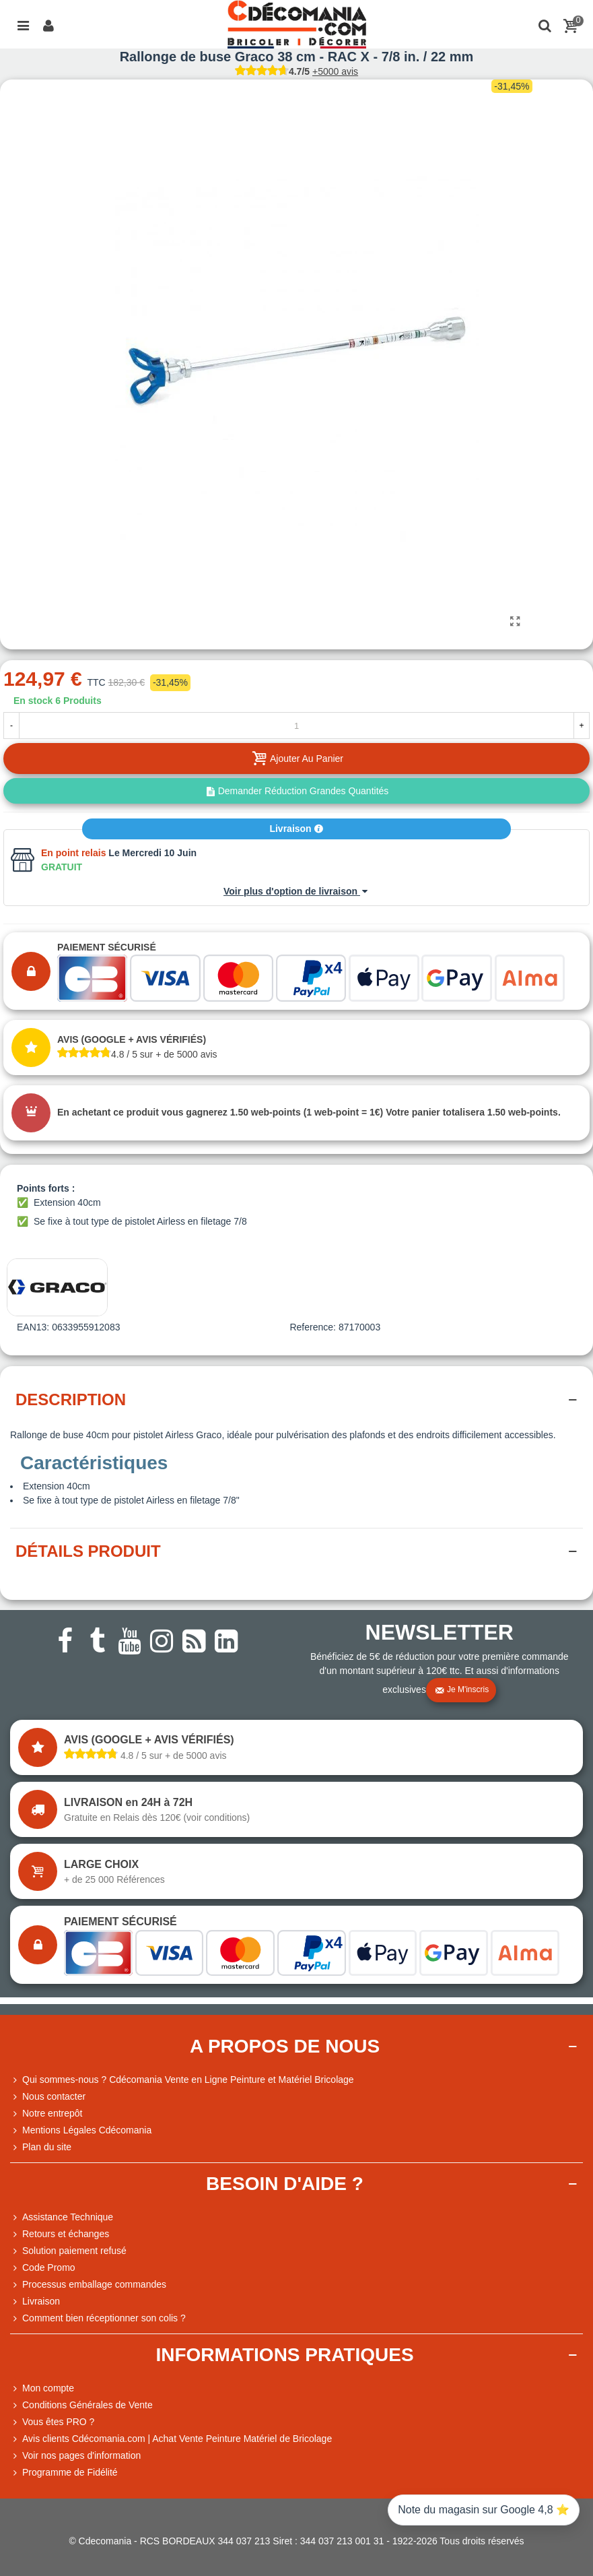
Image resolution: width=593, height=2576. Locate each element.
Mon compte (42, 2388)
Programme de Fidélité (64, 2473)
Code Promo (42, 2268)
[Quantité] (296, 725)
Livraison (296, 828)
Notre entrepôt (46, 2113)
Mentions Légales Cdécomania (80, 2130)
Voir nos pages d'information (75, 2456)
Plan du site (40, 2147)
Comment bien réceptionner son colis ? (98, 2318)
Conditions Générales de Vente (81, 2405)
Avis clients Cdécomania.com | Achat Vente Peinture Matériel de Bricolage (171, 2439)
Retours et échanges (59, 2234)
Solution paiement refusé (68, 2251)
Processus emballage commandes (88, 2285)
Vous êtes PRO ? (58, 2421)
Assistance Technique (61, 2217)
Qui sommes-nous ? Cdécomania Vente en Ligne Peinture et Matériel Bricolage (182, 2080)
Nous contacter (47, 2097)
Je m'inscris (462, 1690)
